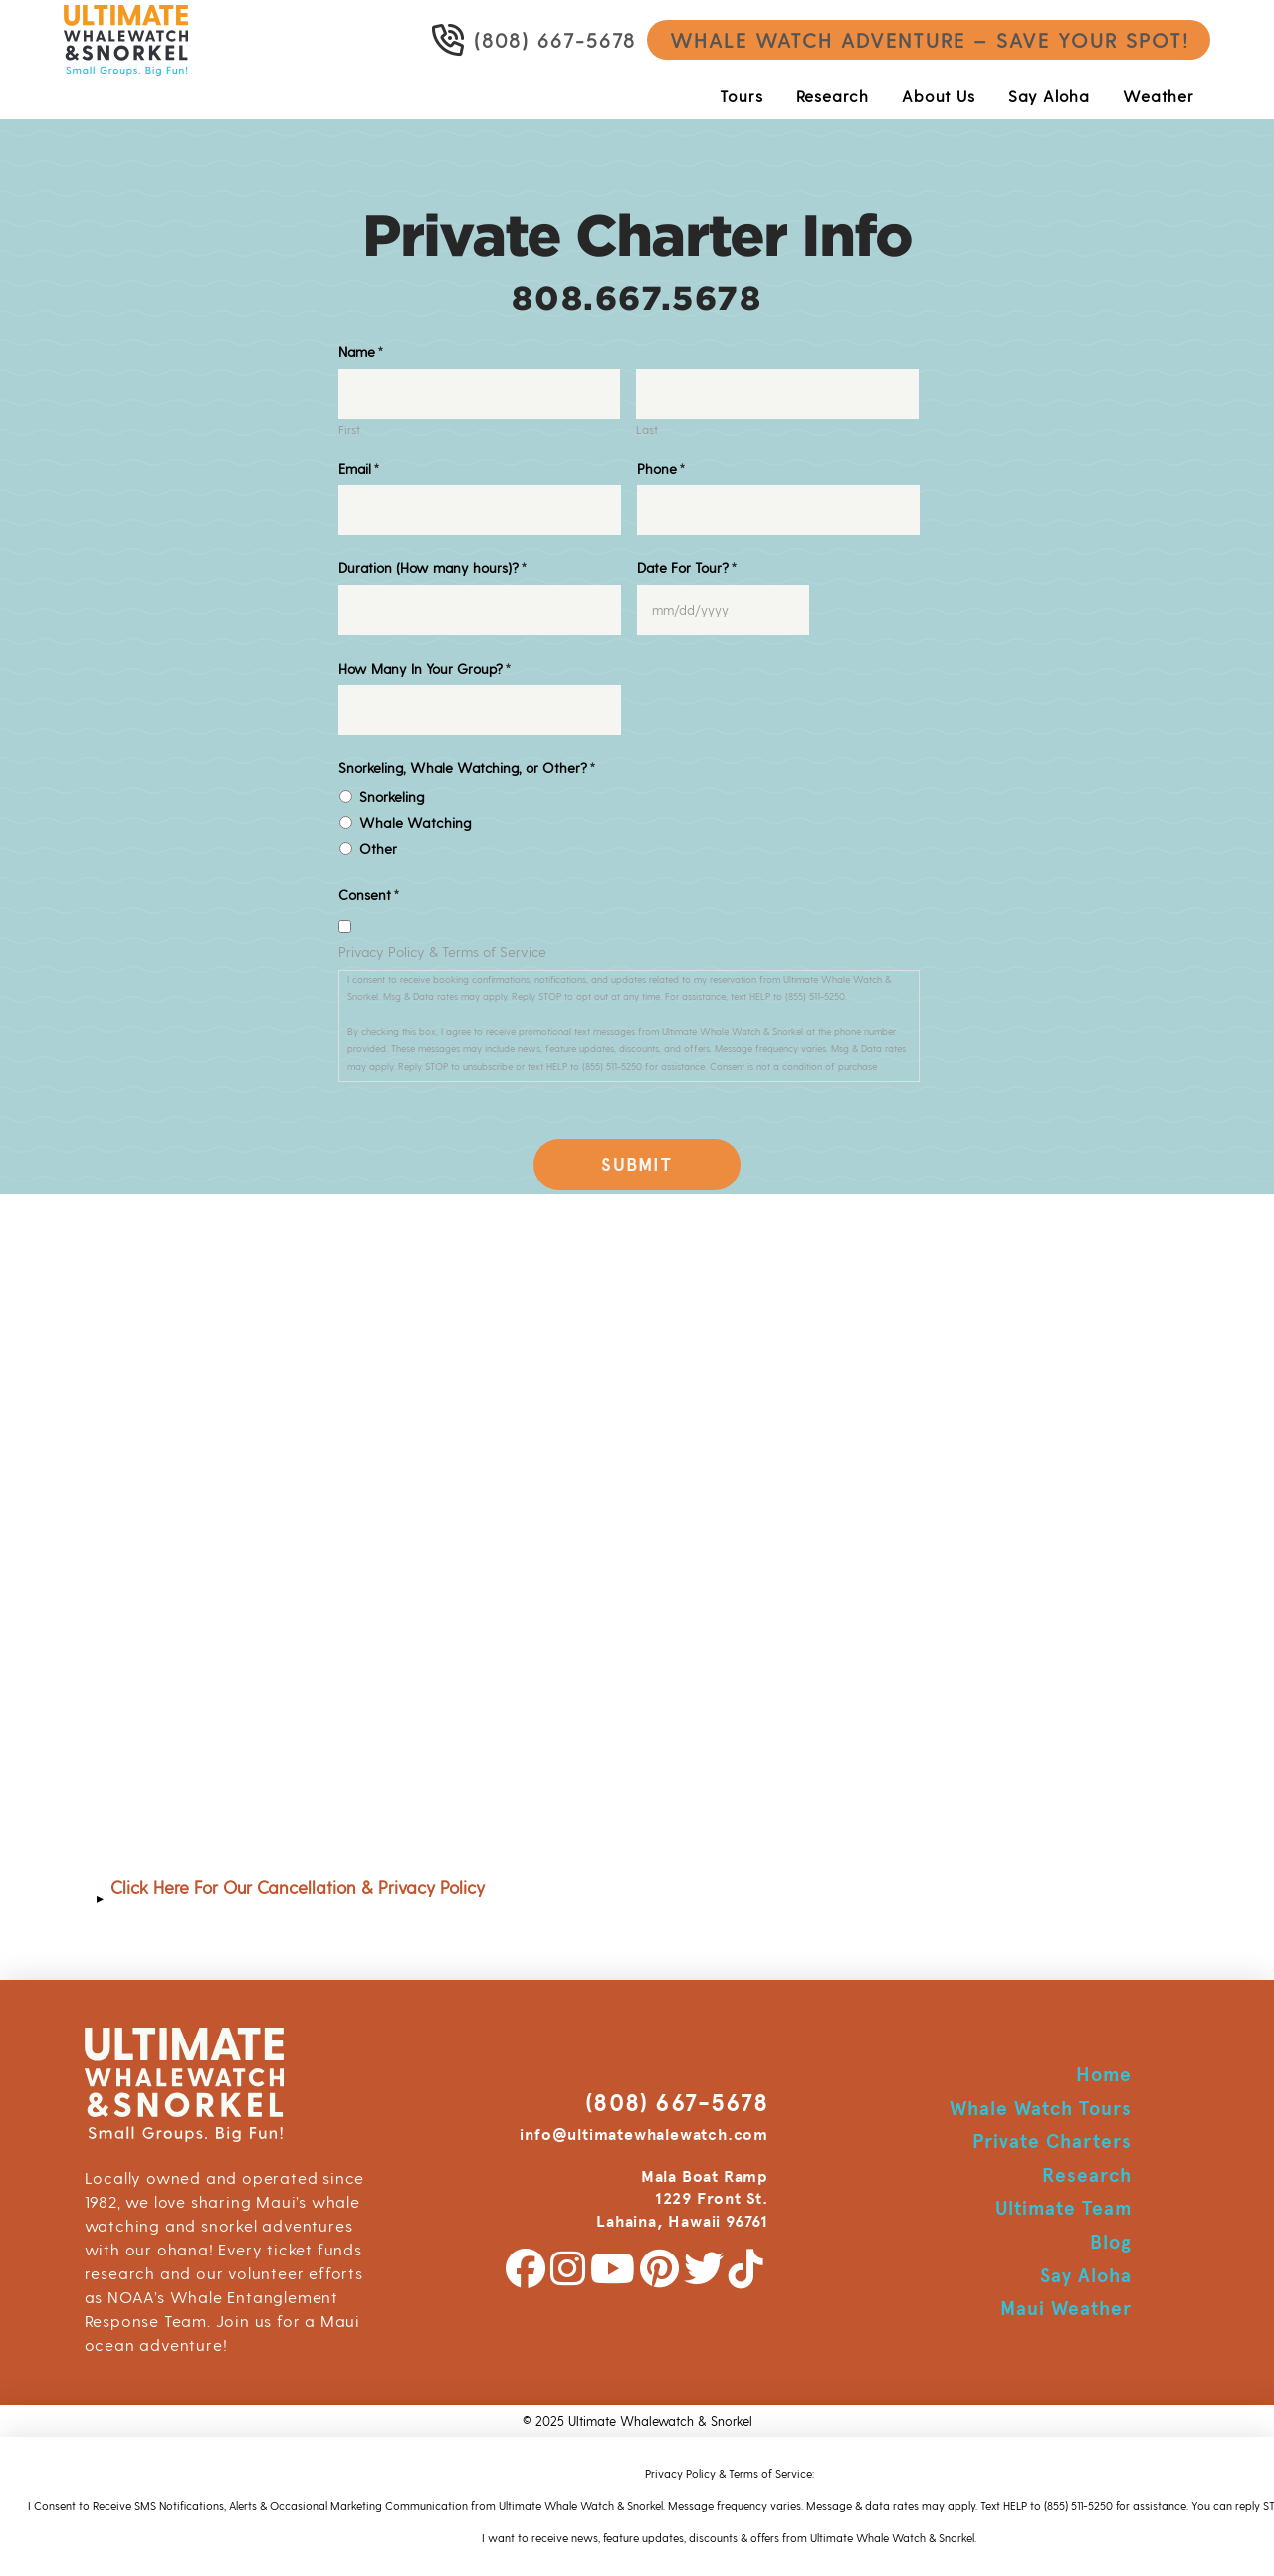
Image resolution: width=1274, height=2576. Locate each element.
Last (647, 430)
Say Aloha (1086, 2275)
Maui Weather (1066, 2308)
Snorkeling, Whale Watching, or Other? (467, 767)
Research (1087, 2175)
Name (361, 351)
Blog (1111, 2242)
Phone (661, 468)
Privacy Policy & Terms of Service (442, 951)
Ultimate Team (1063, 2208)
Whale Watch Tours (1040, 2108)
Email (359, 468)
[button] (637, 1898)
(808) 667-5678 (676, 2103)
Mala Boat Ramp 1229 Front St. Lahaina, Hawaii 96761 (682, 2199)
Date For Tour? (687, 567)
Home (1104, 2074)
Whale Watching (415, 822)
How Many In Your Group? (425, 668)
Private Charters (1051, 2141)
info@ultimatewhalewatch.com (644, 2135)
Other (378, 848)
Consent (369, 894)
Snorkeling (391, 796)
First (349, 430)
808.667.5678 (636, 298)
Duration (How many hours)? (433, 567)
